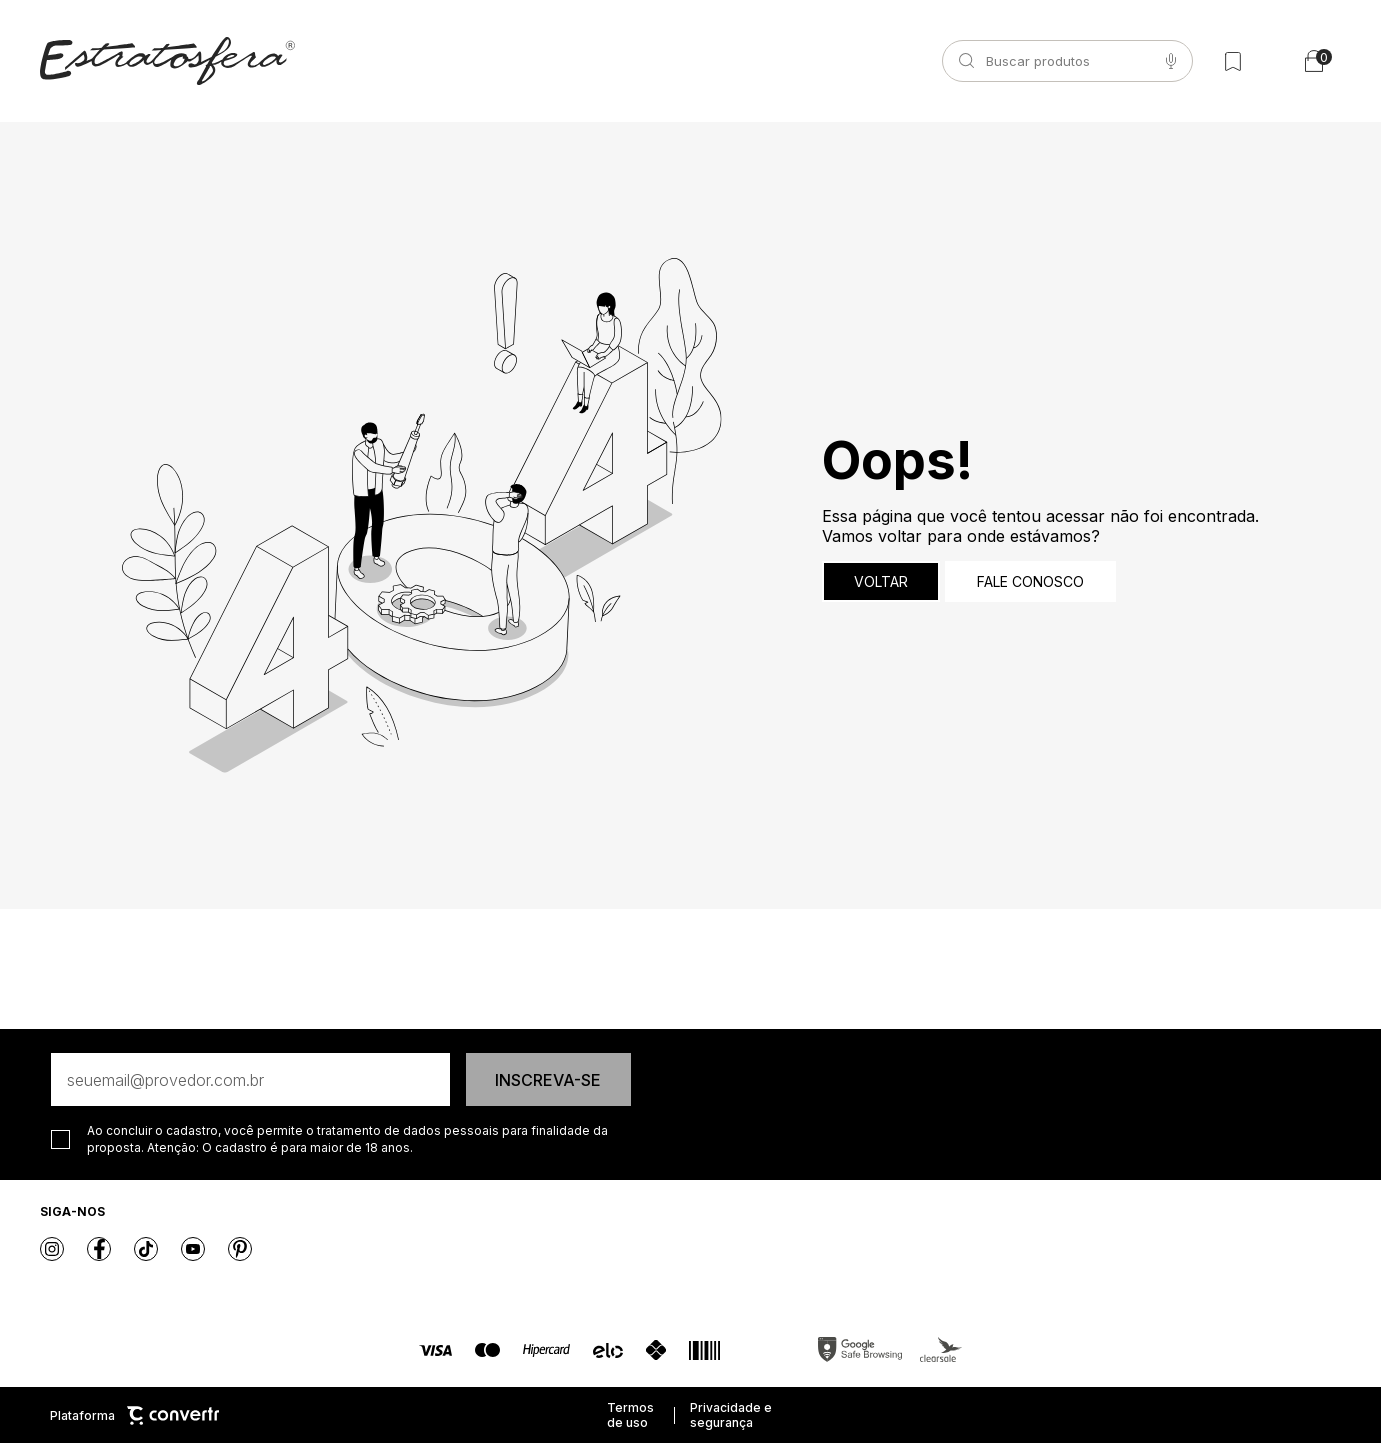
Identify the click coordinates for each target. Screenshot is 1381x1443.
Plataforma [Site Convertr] (134, 1415)
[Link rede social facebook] (99, 1249)
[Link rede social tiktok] (146, 1249)
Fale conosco (1030, 581)
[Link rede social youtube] (193, 1249)
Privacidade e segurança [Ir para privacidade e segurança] (731, 1415)
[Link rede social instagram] (52, 1249)
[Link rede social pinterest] (240, 1249)
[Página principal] (167, 61)
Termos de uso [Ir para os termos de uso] (630, 1415)
